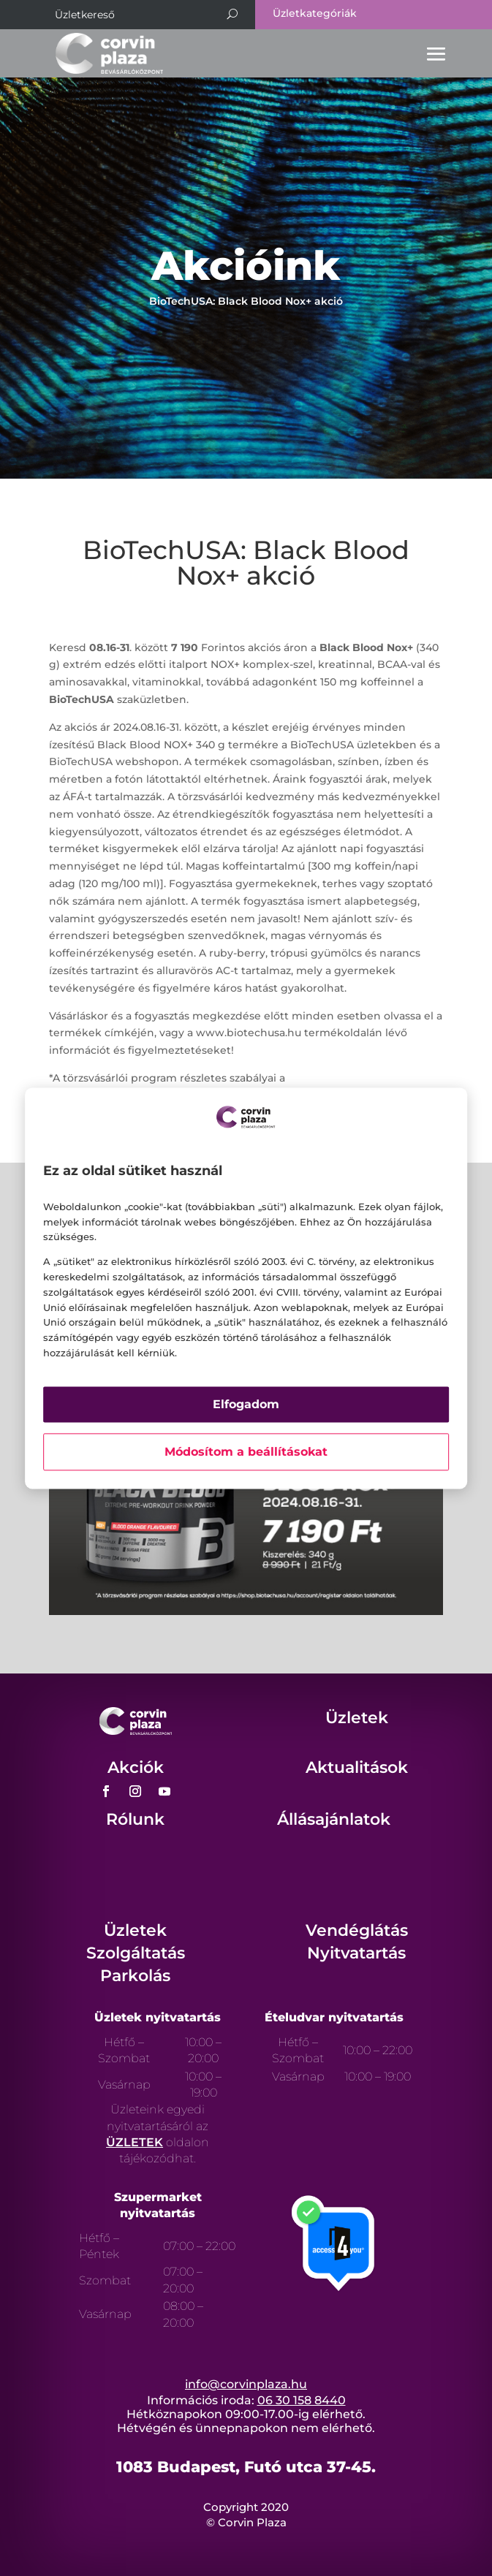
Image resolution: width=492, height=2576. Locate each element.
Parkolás (135, 1976)
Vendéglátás (357, 1930)
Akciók (135, 1767)
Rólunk (135, 1819)
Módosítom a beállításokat (246, 1452)
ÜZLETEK (134, 2142)
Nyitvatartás (356, 1953)
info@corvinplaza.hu (246, 2384)
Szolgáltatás (135, 1953)
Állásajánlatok (333, 1819)
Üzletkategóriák (315, 13)
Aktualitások (357, 1767)
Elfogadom (246, 1404)
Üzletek (356, 1718)
